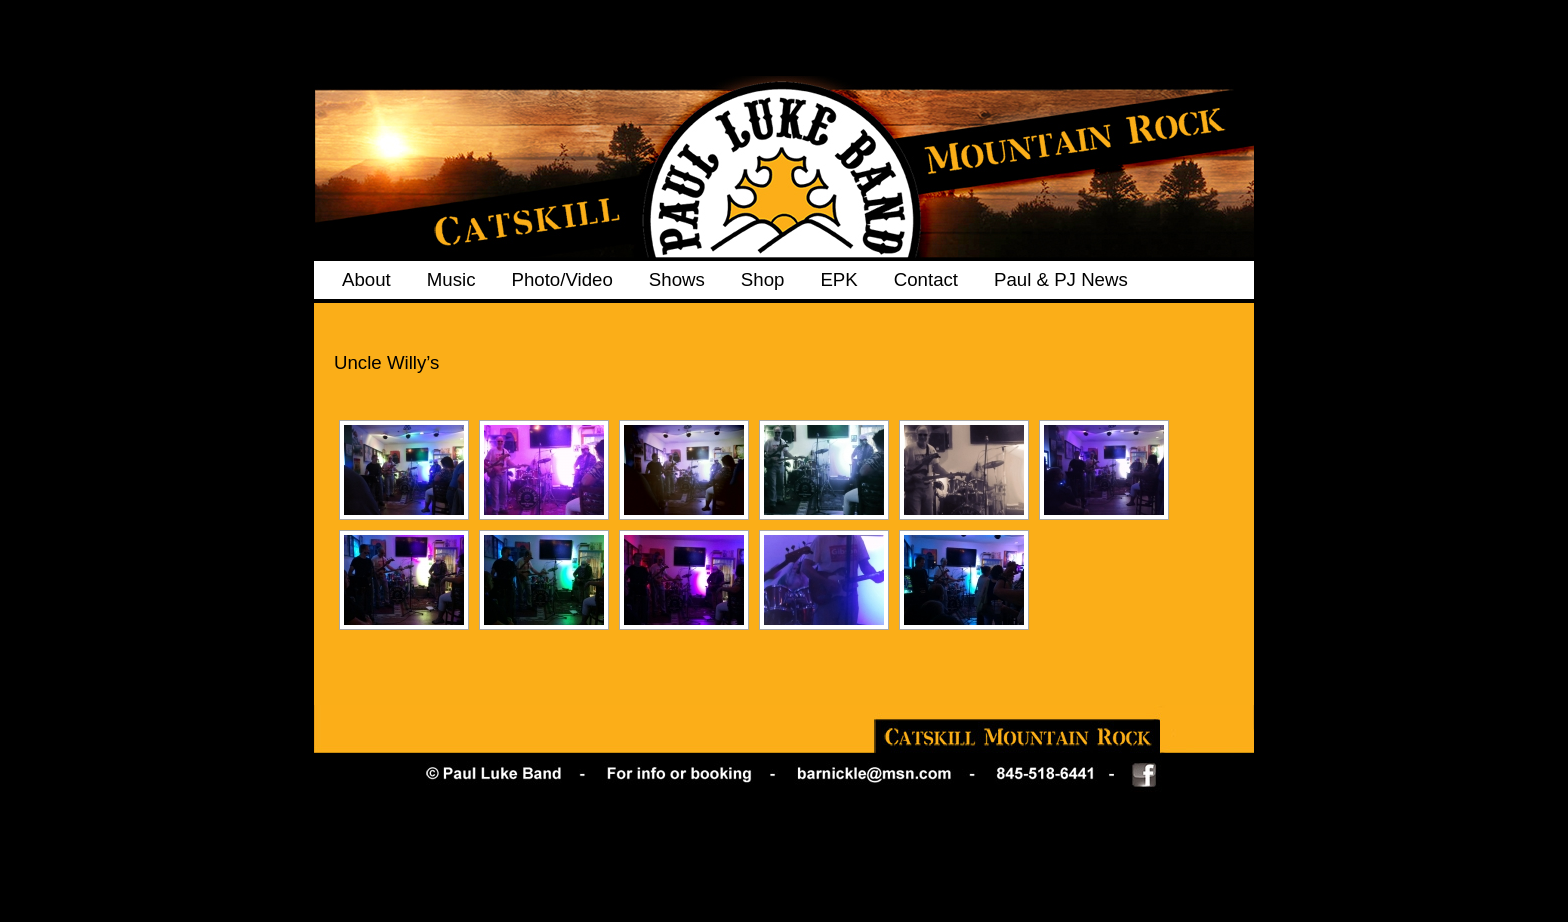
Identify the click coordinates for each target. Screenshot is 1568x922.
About (366, 279)
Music (451, 279)
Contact (926, 279)
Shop (763, 279)
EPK (838, 279)
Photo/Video (561, 279)
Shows (677, 279)
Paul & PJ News (1061, 279)
